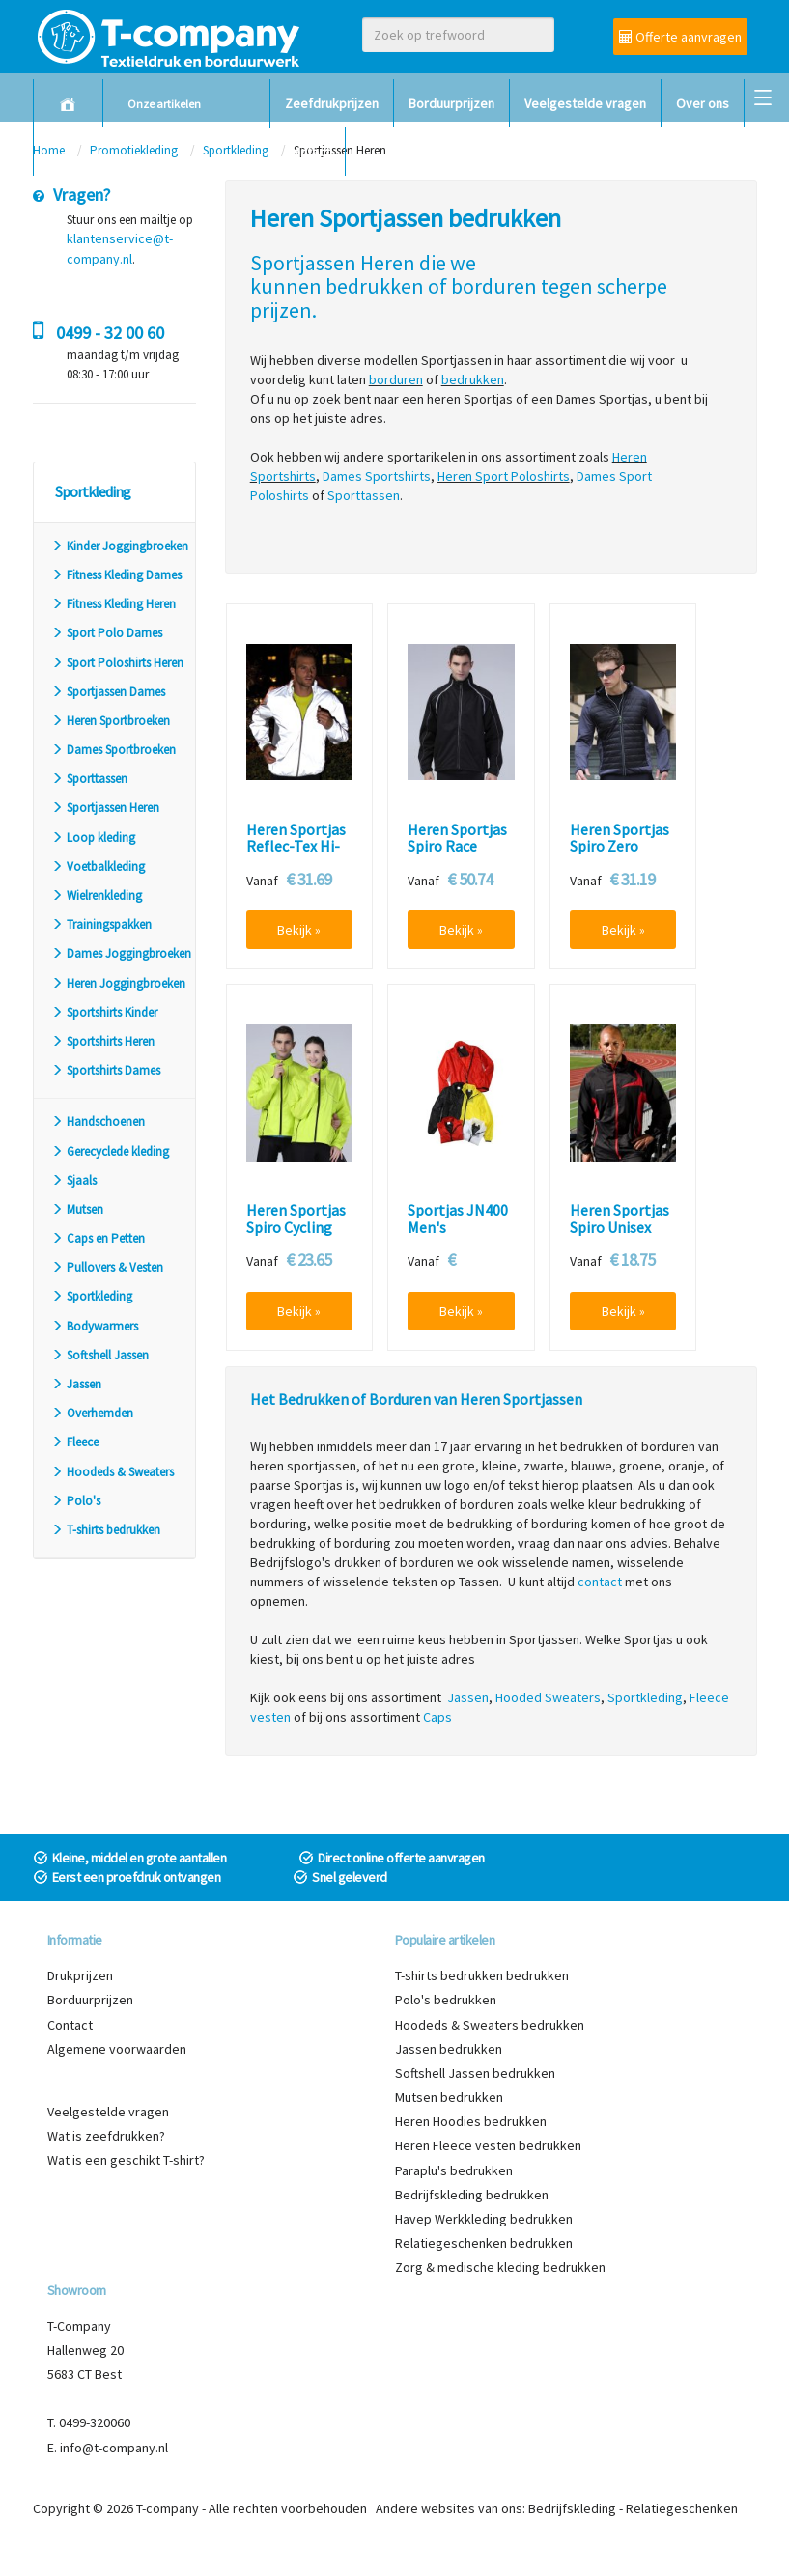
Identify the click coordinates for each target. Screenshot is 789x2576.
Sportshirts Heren (103, 1041)
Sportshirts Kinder (104, 1012)
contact (600, 1581)
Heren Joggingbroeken (118, 983)
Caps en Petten (98, 1238)
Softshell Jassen (100, 1355)
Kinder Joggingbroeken (119, 546)
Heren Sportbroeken (110, 721)
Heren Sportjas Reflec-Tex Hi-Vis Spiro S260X (296, 847)
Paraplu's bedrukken (454, 2170)
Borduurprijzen (451, 103)
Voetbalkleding (98, 866)
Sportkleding (91, 1296)
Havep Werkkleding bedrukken (484, 2218)
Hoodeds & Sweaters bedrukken (489, 2024)
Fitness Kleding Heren (113, 604)
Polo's (75, 1501)
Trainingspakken (101, 924)
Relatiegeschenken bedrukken (484, 2243)
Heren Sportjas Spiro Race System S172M (457, 847)
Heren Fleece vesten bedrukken (488, 2145)
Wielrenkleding (96, 895)
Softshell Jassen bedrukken (475, 2073)
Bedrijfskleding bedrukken (472, 2194)
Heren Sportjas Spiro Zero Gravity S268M (619, 847)
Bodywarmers (94, 1326)
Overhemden (92, 1413)
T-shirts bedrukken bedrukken (482, 1975)
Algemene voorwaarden (116, 2049)
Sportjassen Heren (105, 807)
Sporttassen (89, 778)
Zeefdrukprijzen (332, 103)
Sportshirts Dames (105, 1070)
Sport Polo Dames (106, 633)
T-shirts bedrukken (105, 1530)
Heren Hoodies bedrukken (471, 2121)
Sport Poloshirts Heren (117, 663)
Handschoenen (98, 1121)
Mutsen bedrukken (449, 2097)
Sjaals (74, 1180)
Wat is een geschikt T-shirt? (126, 2160)
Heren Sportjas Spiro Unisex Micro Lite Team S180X (623, 1236)
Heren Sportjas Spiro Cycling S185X (296, 1227)
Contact (307, 151)
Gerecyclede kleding (110, 1151)
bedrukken (374, 285)
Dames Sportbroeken (113, 750)
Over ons (702, 103)
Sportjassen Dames (108, 692)
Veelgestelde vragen (585, 103)
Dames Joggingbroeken (121, 953)
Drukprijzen (80, 1975)
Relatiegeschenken (682, 2508)
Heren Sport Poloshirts (503, 476)
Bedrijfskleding (572, 2508)
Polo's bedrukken (445, 1999)
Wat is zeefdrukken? (106, 2135)
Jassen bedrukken (448, 2049)
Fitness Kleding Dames (116, 575)
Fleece (75, 1442)
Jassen (76, 1384)
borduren (494, 285)
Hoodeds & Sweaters (112, 1472)
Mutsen (77, 1209)
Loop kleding (93, 837)
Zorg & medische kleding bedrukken (500, 2267)
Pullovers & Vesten (107, 1267)
